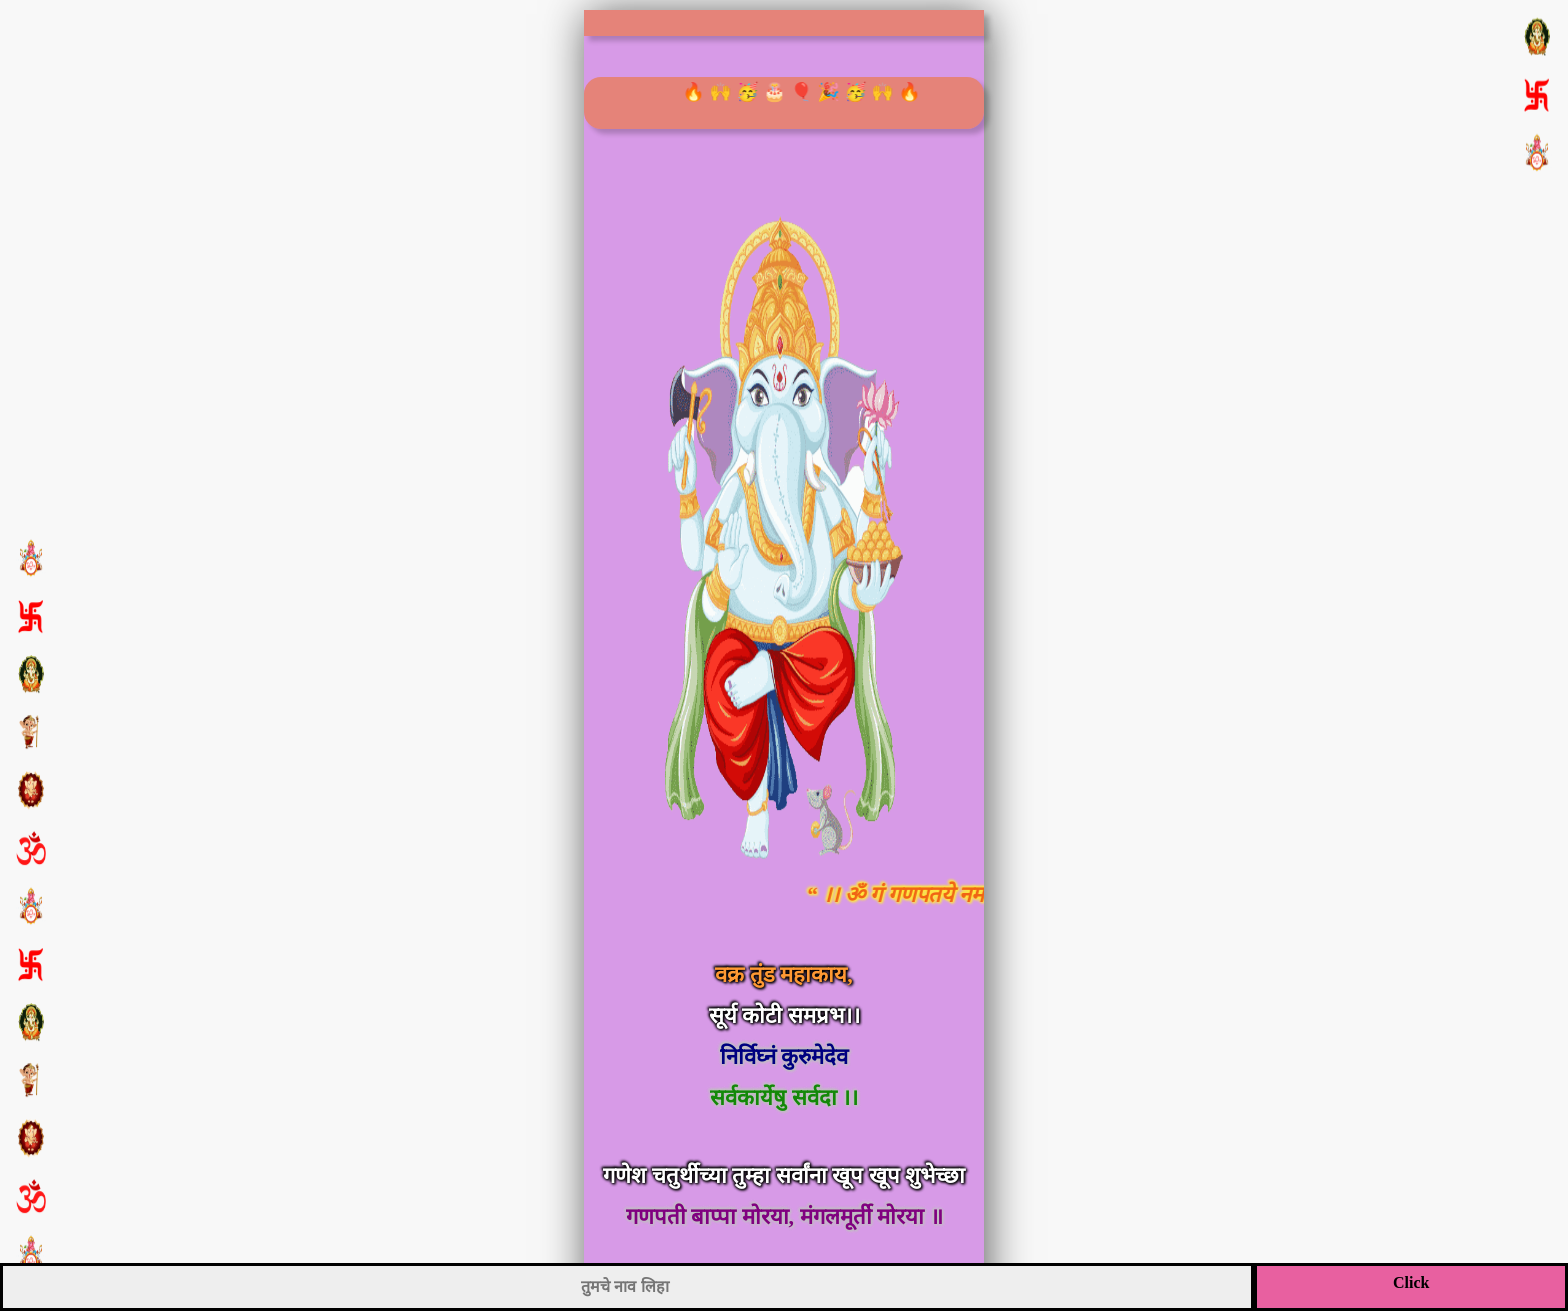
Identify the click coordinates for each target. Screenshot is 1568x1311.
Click (1411, 1282)
